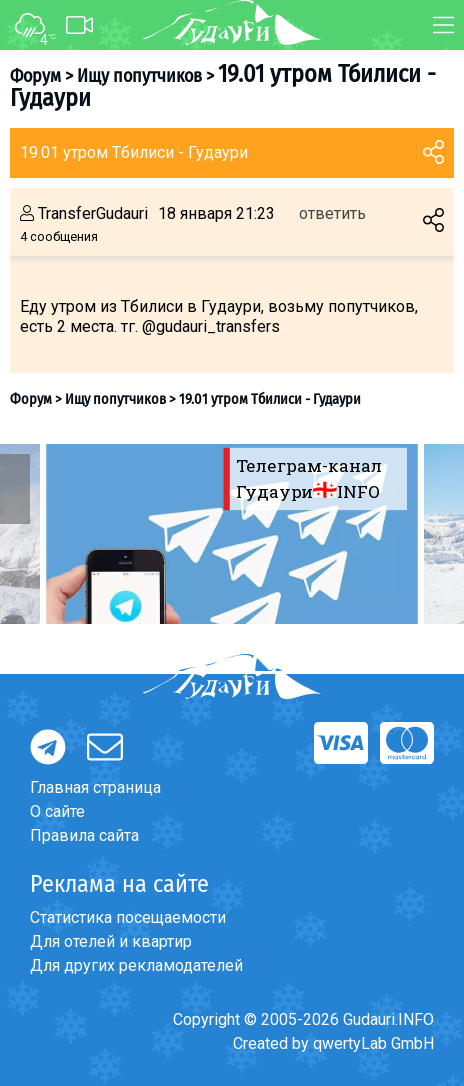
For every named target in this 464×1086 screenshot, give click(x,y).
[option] (232, 534)
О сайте (57, 811)
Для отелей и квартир (111, 941)
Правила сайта (84, 835)
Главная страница (95, 787)
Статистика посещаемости (128, 917)
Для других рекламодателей (136, 965)
